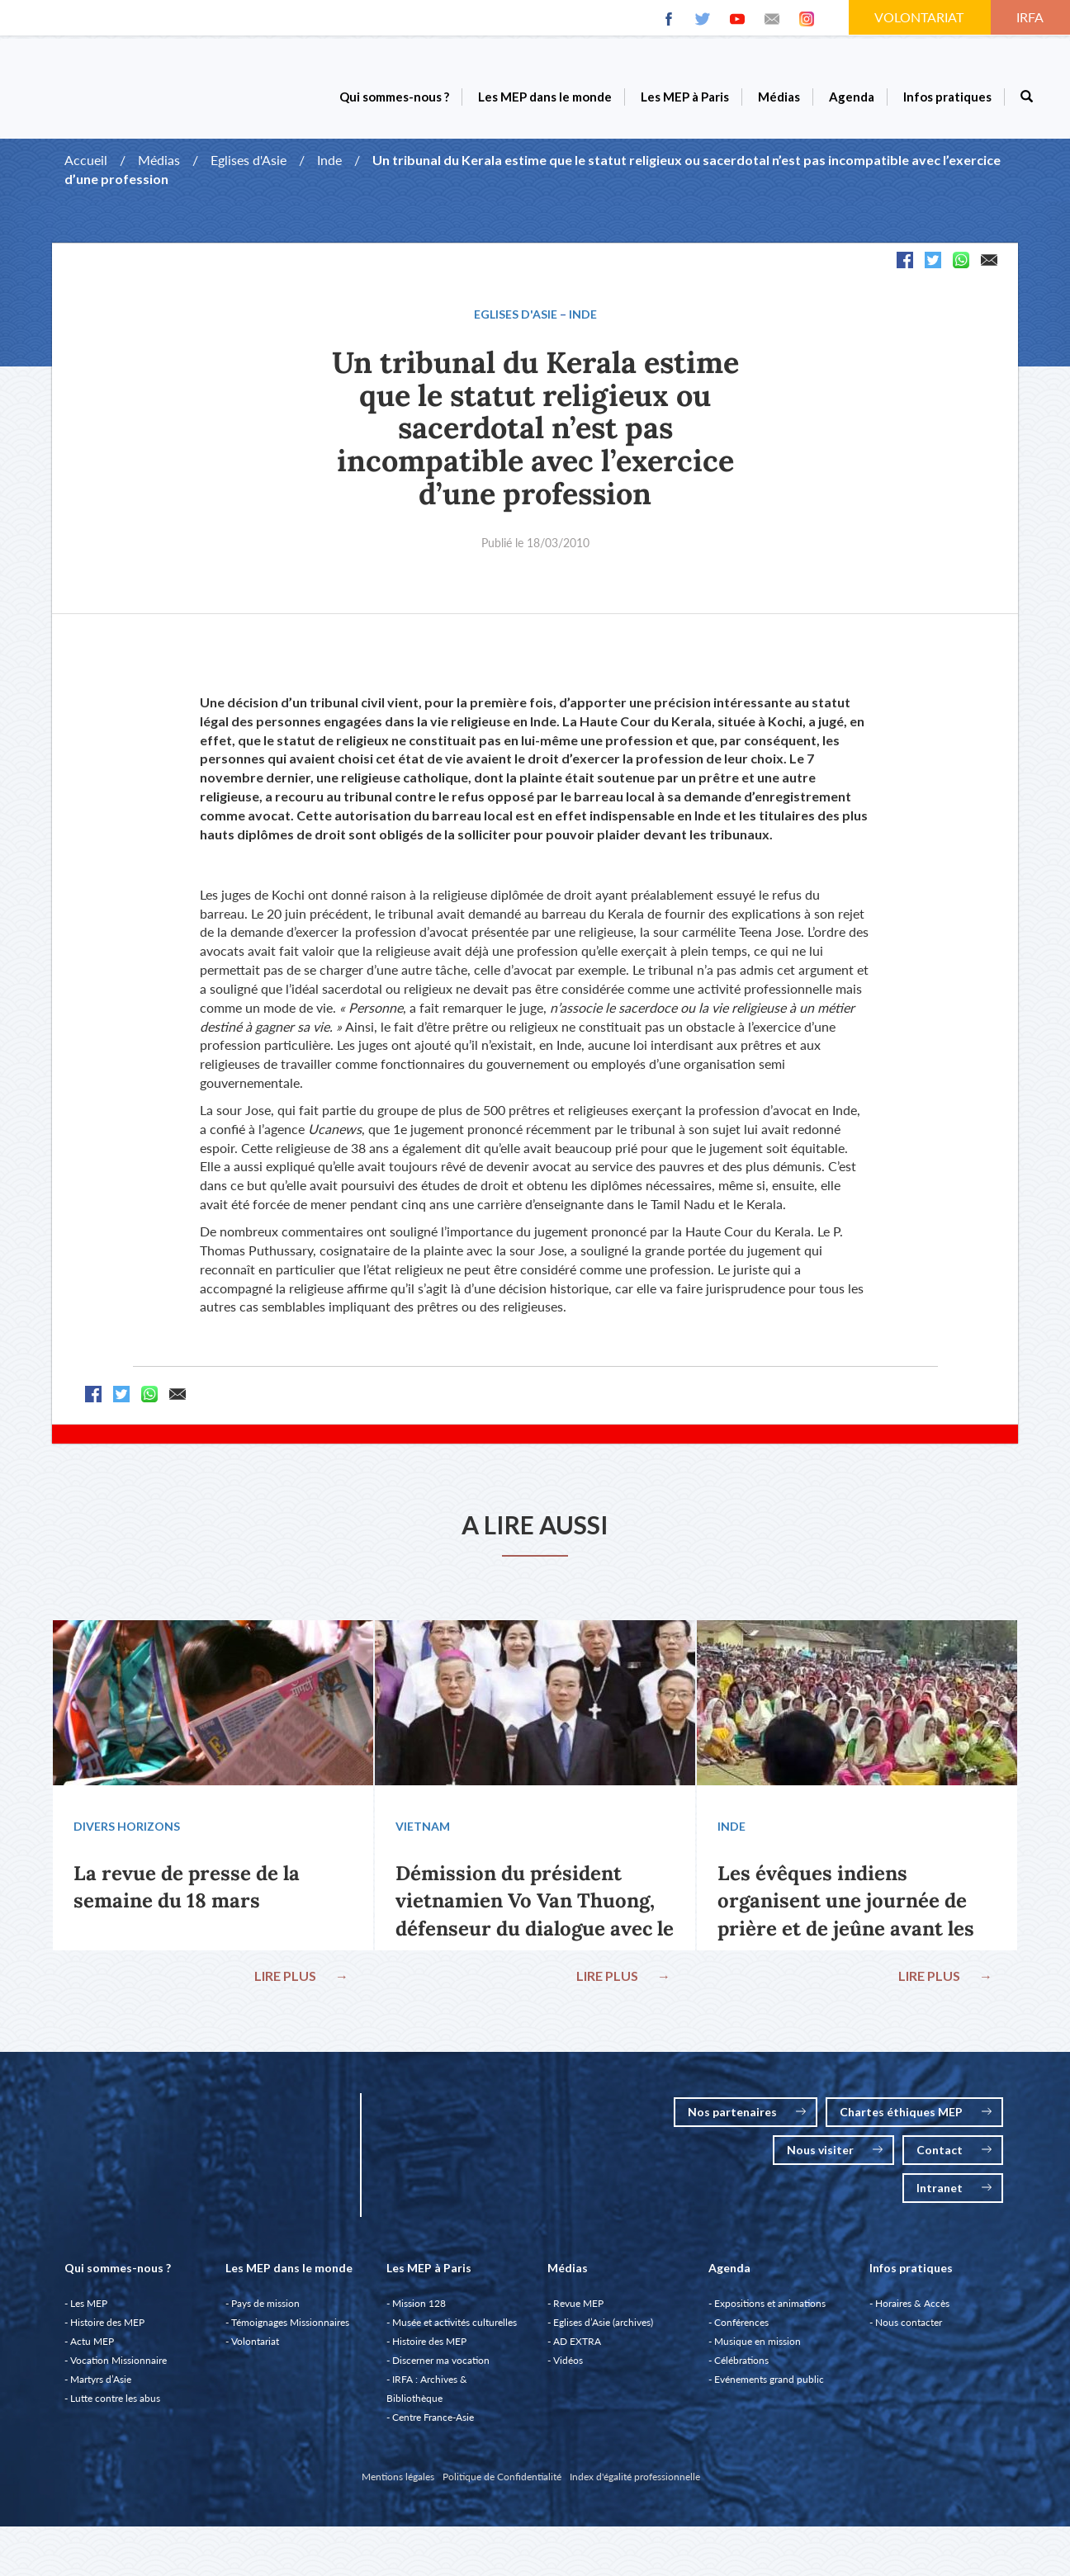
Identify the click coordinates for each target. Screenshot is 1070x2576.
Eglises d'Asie (248, 160)
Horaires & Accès (912, 2311)
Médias (779, 96)
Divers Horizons (130, 1830)
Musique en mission (757, 2349)
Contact (954, 2158)
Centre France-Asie (433, 2425)
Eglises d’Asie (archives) (603, 2330)
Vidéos (568, 2368)
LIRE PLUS (298, 1980)
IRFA (1031, 17)
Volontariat (255, 2349)
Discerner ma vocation (441, 2368)
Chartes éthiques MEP (916, 2120)
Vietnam (426, 1830)
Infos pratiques (947, 96)
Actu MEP (92, 2349)
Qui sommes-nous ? (394, 96)
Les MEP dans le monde (545, 96)
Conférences (741, 2330)
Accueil (85, 160)
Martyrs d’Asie (100, 2387)
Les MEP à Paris (685, 96)
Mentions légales (398, 2485)
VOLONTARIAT (920, 17)
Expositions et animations (770, 2311)
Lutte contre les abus (115, 2406)
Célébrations (741, 2368)
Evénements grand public (769, 2387)
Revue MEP (578, 2311)
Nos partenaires (747, 2120)
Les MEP (88, 2311)
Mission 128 (419, 2311)
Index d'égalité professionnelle (635, 2485)
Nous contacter (908, 2330)
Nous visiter (835, 2158)
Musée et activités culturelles (454, 2330)
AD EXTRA (577, 2349)
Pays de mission (265, 2311)
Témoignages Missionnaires (290, 2330)
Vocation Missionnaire (118, 2368)
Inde (329, 160)
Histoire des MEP (107, 2330)
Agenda (851, 96)
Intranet (954, 2196)
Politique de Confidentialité (502, 2485)
